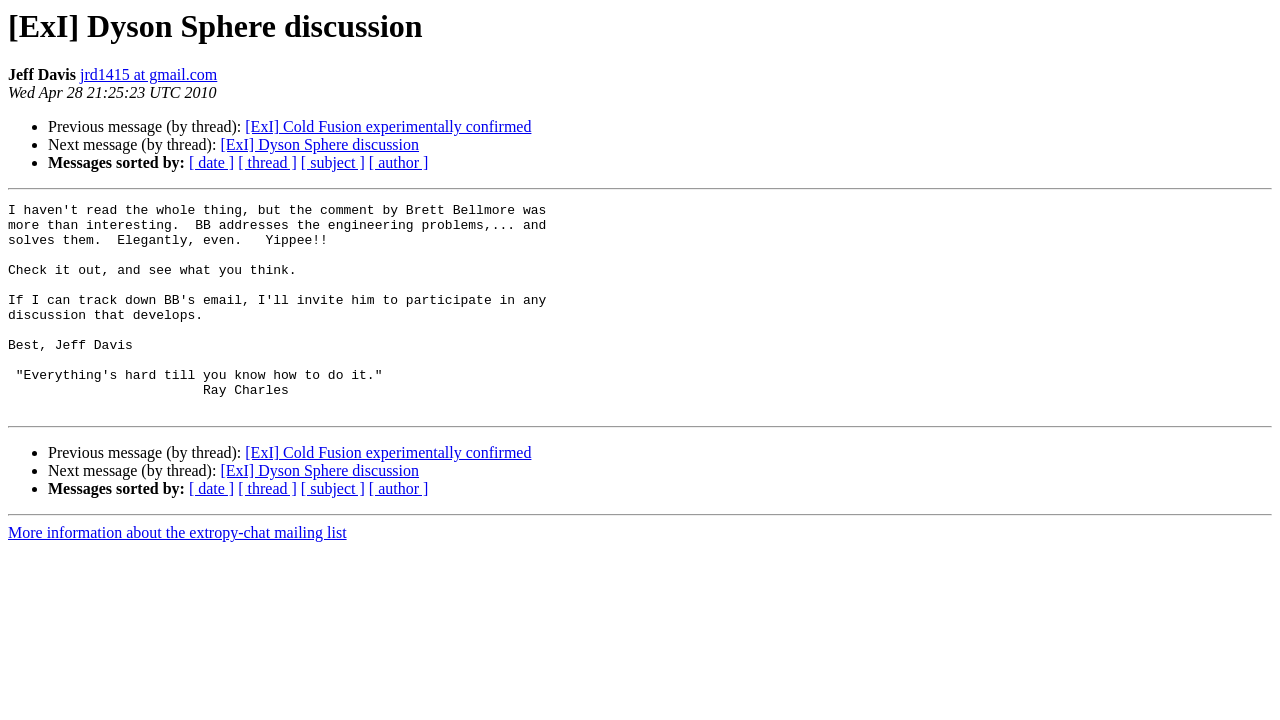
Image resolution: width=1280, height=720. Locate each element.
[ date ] (211, 162)
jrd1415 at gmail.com (148, 74)
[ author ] (399, 162)
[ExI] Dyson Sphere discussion (319, 144)
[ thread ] (267, 162)
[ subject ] (333, 162)
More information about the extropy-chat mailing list (177, 574)
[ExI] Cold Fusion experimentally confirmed (388, 126)
